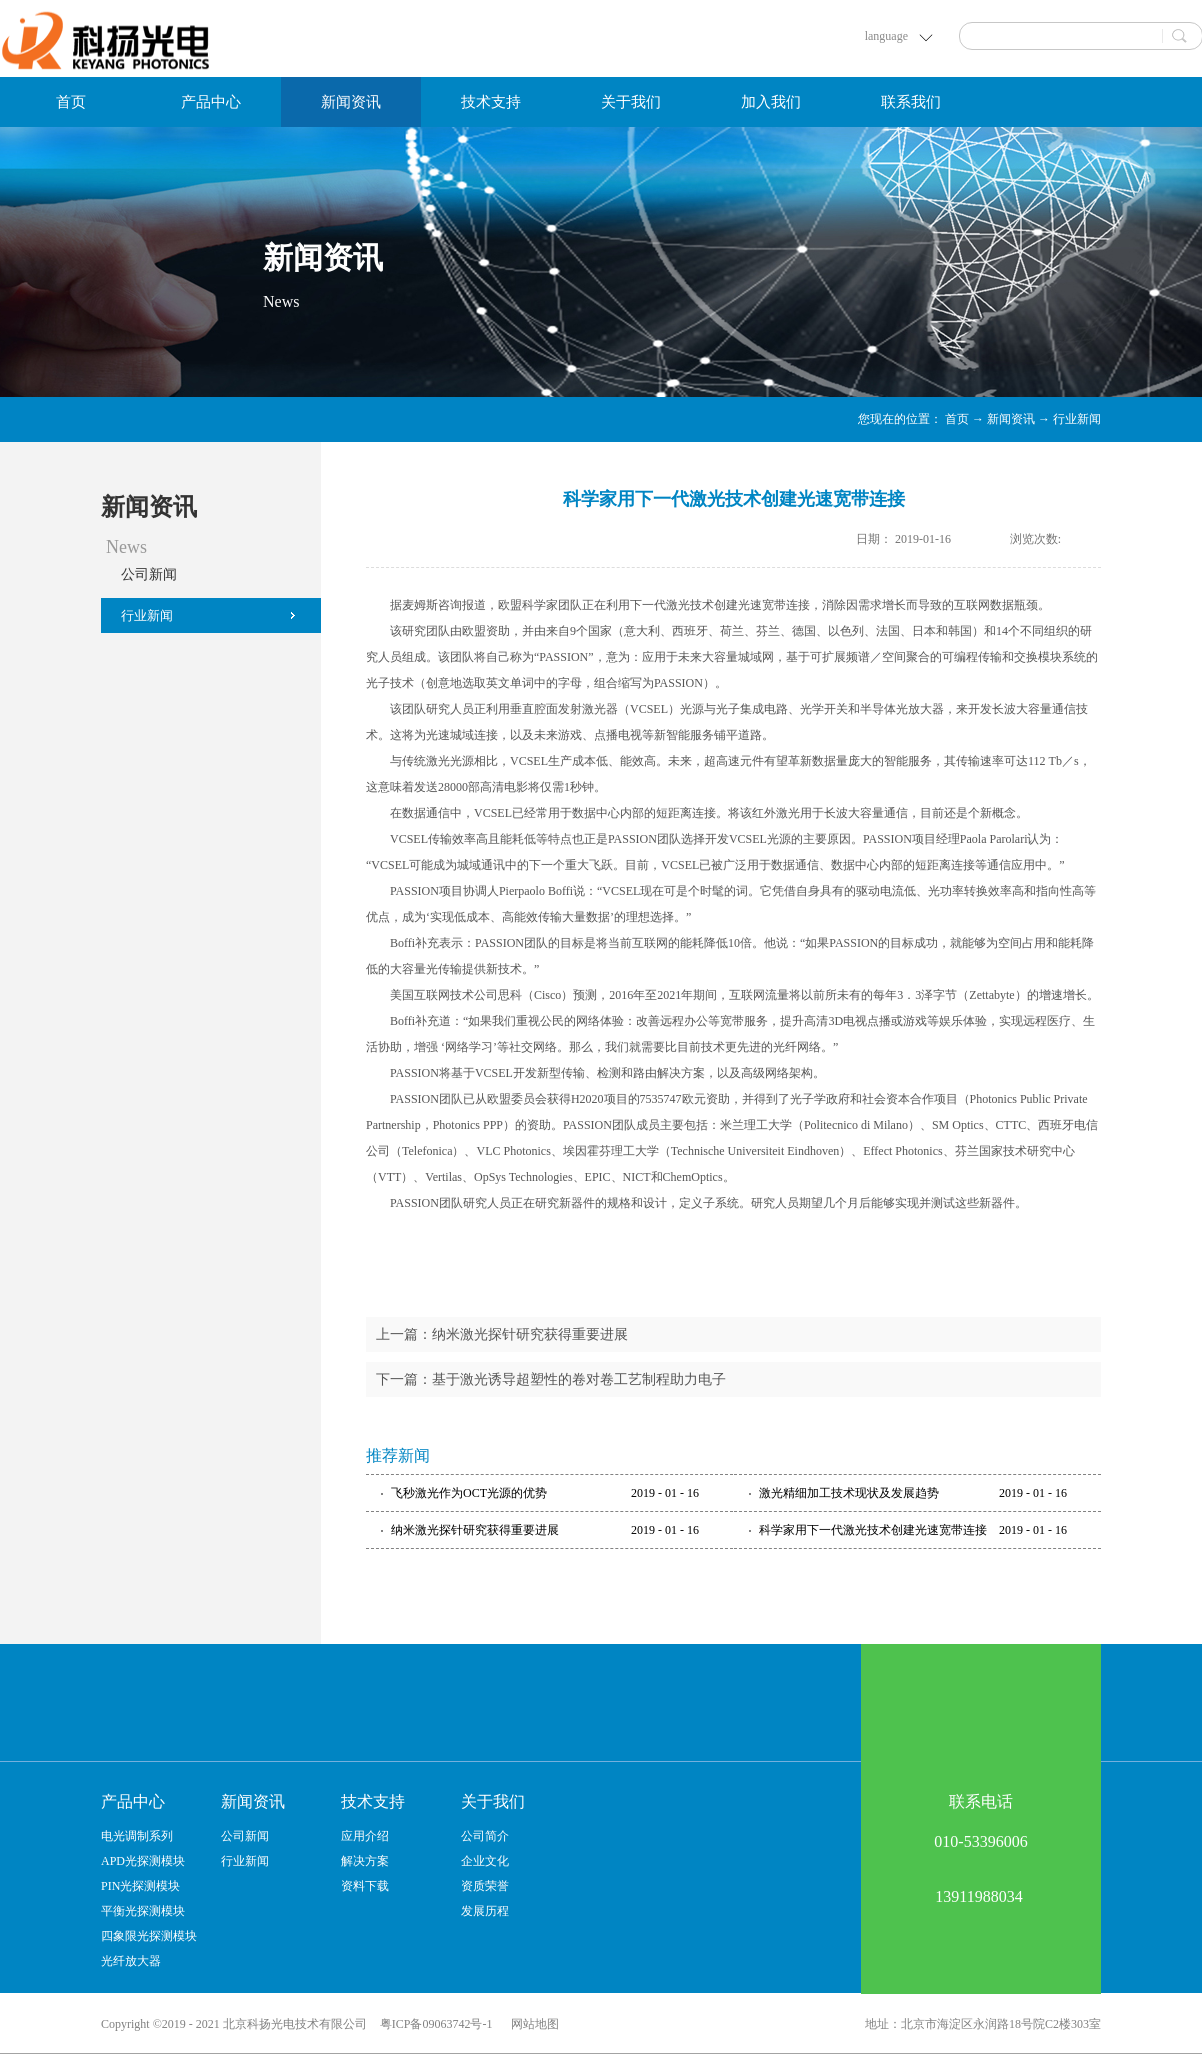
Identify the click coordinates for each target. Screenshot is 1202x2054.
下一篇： (551, 1379)
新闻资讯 (1011, 419)
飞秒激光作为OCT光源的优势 (469, 1493)
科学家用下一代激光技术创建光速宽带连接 (873, 1530)
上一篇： (502, 1334)
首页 (71, 102)
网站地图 (532, 2024)
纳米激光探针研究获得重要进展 (475, 1530)
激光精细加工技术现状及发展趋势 (849, 1493)
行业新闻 (1077, 419)
